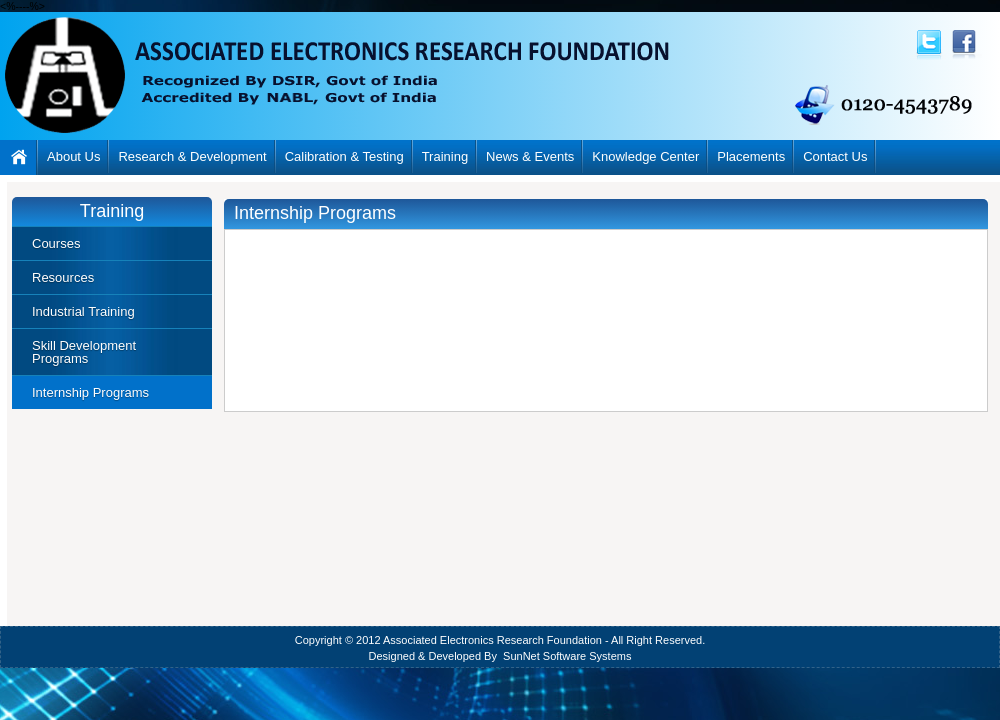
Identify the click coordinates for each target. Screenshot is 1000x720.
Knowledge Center (645, 156)
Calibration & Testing (344, 156)
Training (445, 156)
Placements (751, 156)
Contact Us (835, 156)
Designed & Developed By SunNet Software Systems (500, 656)
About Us (73, 156)
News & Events (530, 156)
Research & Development (192, 156)
